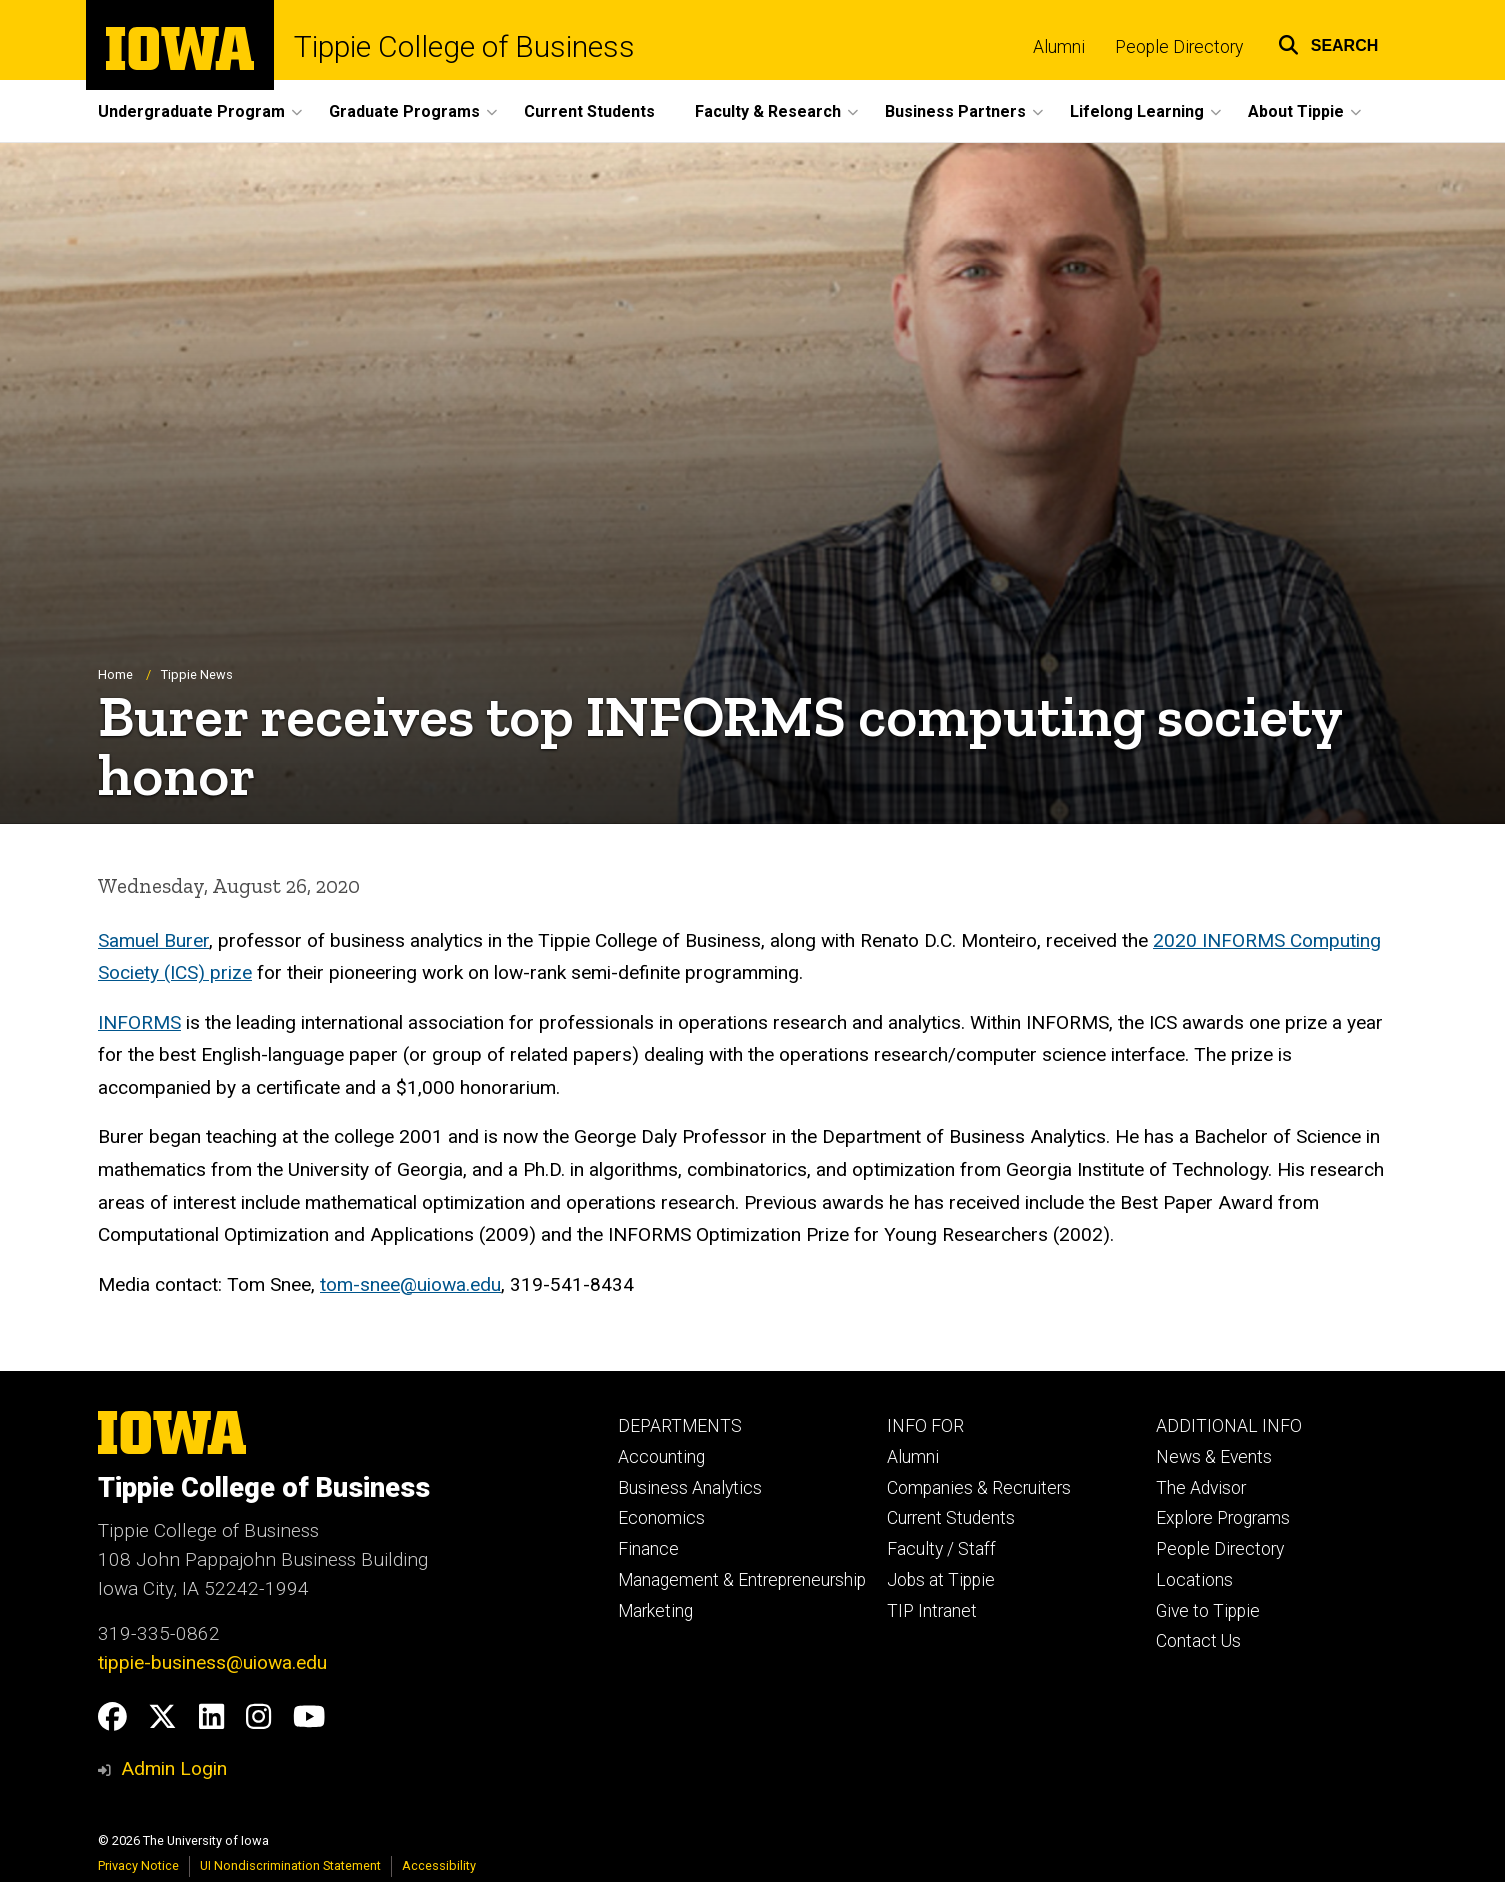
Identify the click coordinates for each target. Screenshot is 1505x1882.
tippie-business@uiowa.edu (212, 1662)
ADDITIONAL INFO (1229, 1426)
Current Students (589, 111)
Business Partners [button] (955, 111)
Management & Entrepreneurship (742, 1580)
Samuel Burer (153, 940)
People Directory (1179, 47)
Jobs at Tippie (941, 1580)
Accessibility (439, 1865)
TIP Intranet (932, 1611)
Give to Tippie (1208, 1611)
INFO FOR (925, 1426)
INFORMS (139, 1022)
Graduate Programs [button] (404, 111)
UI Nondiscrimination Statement (290, 1865)
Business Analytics (690, 1488)
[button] (1328, 42)
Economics (661, 1518)
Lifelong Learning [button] (1137, 111)
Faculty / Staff (941, 1549)
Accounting (661, 1457)
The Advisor (1201, 1488)
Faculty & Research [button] (768, 111)
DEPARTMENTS (680, 1426)
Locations (1194, 1580)
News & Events (1214, 1457)
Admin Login (174, 1768)
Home (115, 675)
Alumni (1059, 47)
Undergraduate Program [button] (191, 111)
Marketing (655, 1611)
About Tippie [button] (1296, 111)
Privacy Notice (138, 1865)
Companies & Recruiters (979, 1488)
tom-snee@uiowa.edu (410, 1284)
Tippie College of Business (464, 47)
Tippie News (197, 675)
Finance (648, 1549)
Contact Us (1198, 1641)
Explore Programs (1223, 1518)
